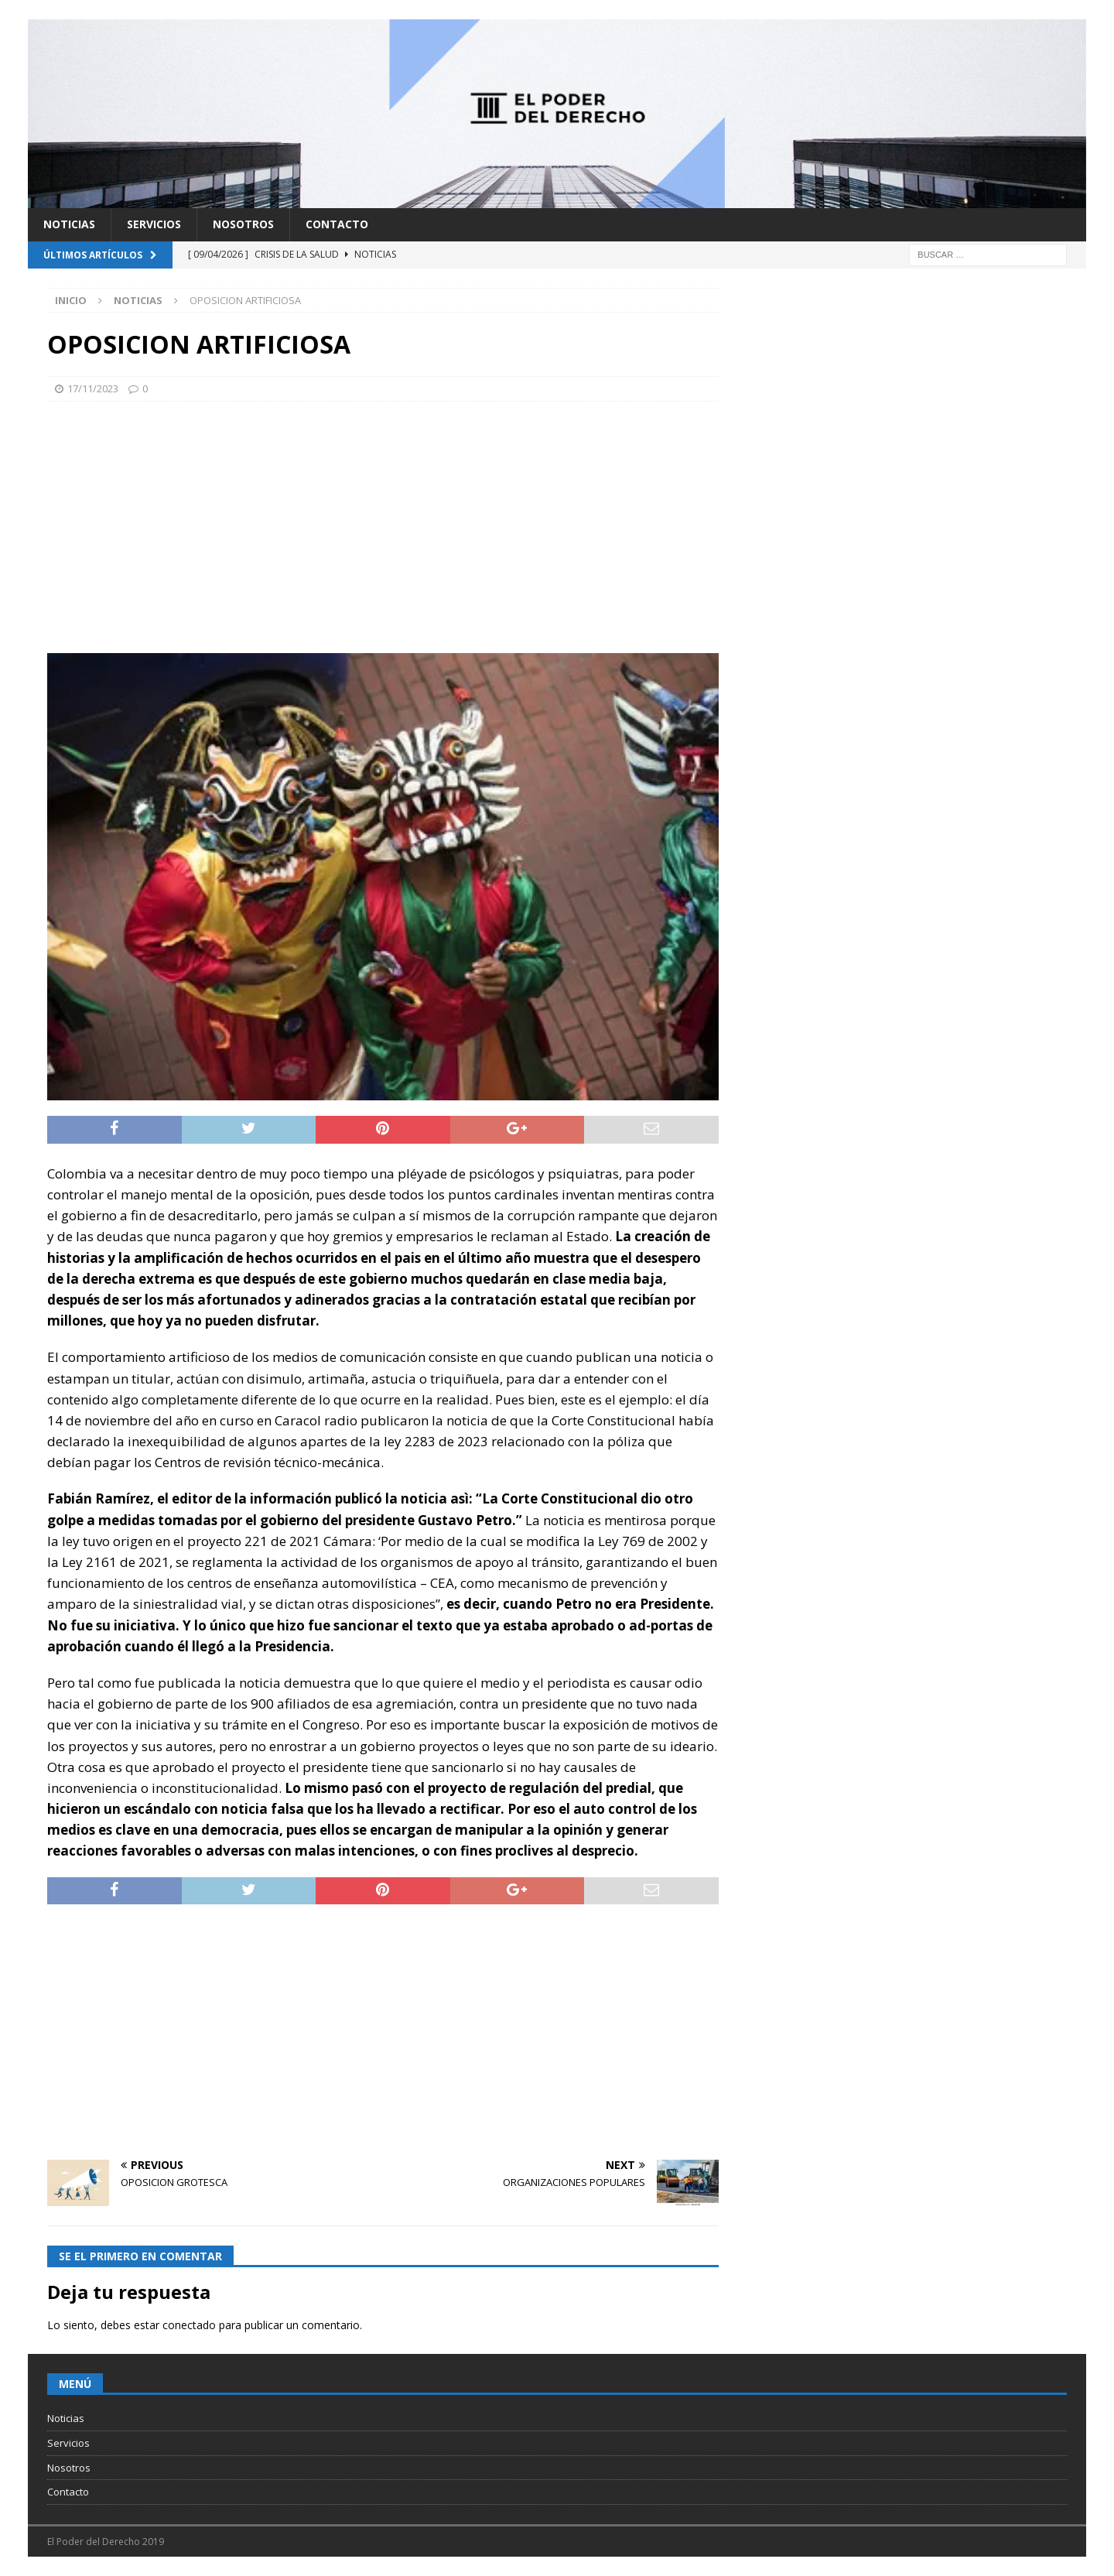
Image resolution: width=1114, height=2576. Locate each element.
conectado (189, 2325)
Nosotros (243, 224)
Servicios (154, 224)
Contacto (337, 224)
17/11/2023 (92, 388)
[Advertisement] (383, 525)
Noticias (69, 224)
